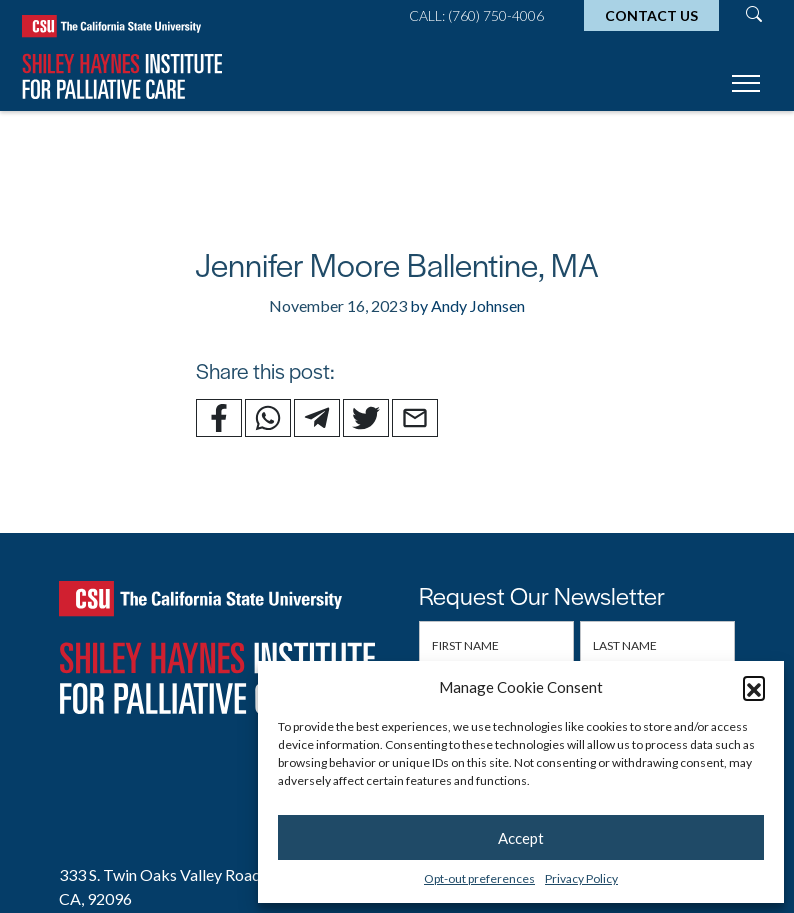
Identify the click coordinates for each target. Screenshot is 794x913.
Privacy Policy (581, 878)
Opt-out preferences (479, 878)
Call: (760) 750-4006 (476, 15)
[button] (754, 687)
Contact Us (651, 15)
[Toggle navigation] (746, 86)
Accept (521, 838)
